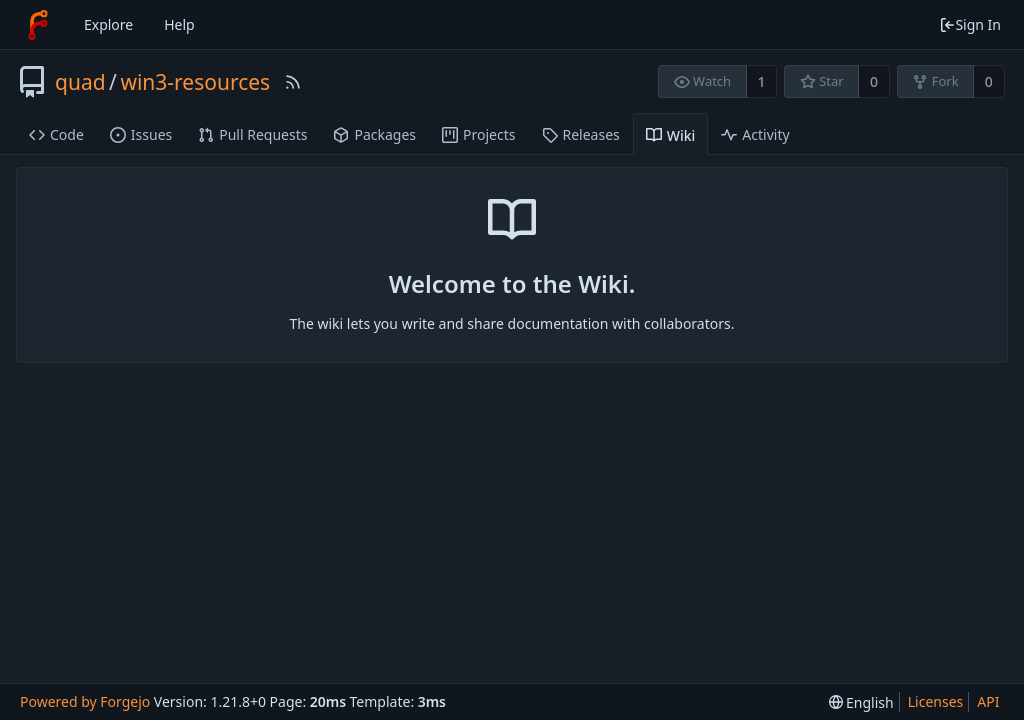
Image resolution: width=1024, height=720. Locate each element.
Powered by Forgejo (85, 701)
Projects (478, 134)
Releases (581, 134)
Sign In (970, 24)
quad (80, 82)
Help (179, 24)
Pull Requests (252, 134)
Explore (108, 24)
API (988, 701)
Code (56, 134)
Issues (141, 134)
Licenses (936, 701)
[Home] (38, 25)
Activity (755, 134)
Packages (374, 134)
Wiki (671, 135)
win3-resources (195, 82)
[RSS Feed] (293, 82)
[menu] (861, 702)
